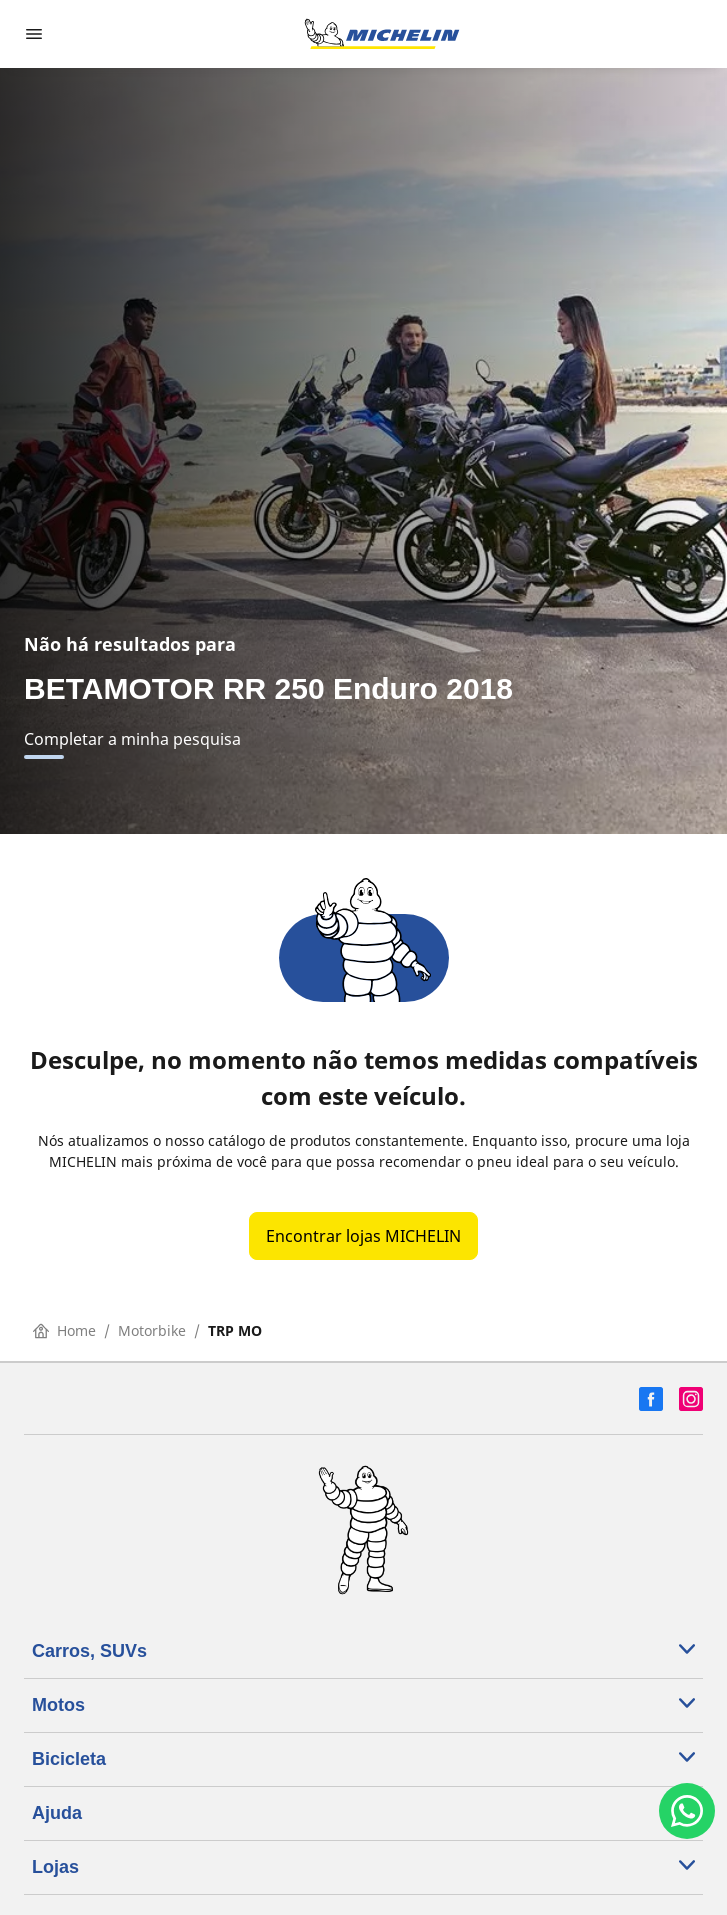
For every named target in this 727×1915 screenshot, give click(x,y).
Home (64, 1330)
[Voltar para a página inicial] (382, 34)
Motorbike (152, 1330)
